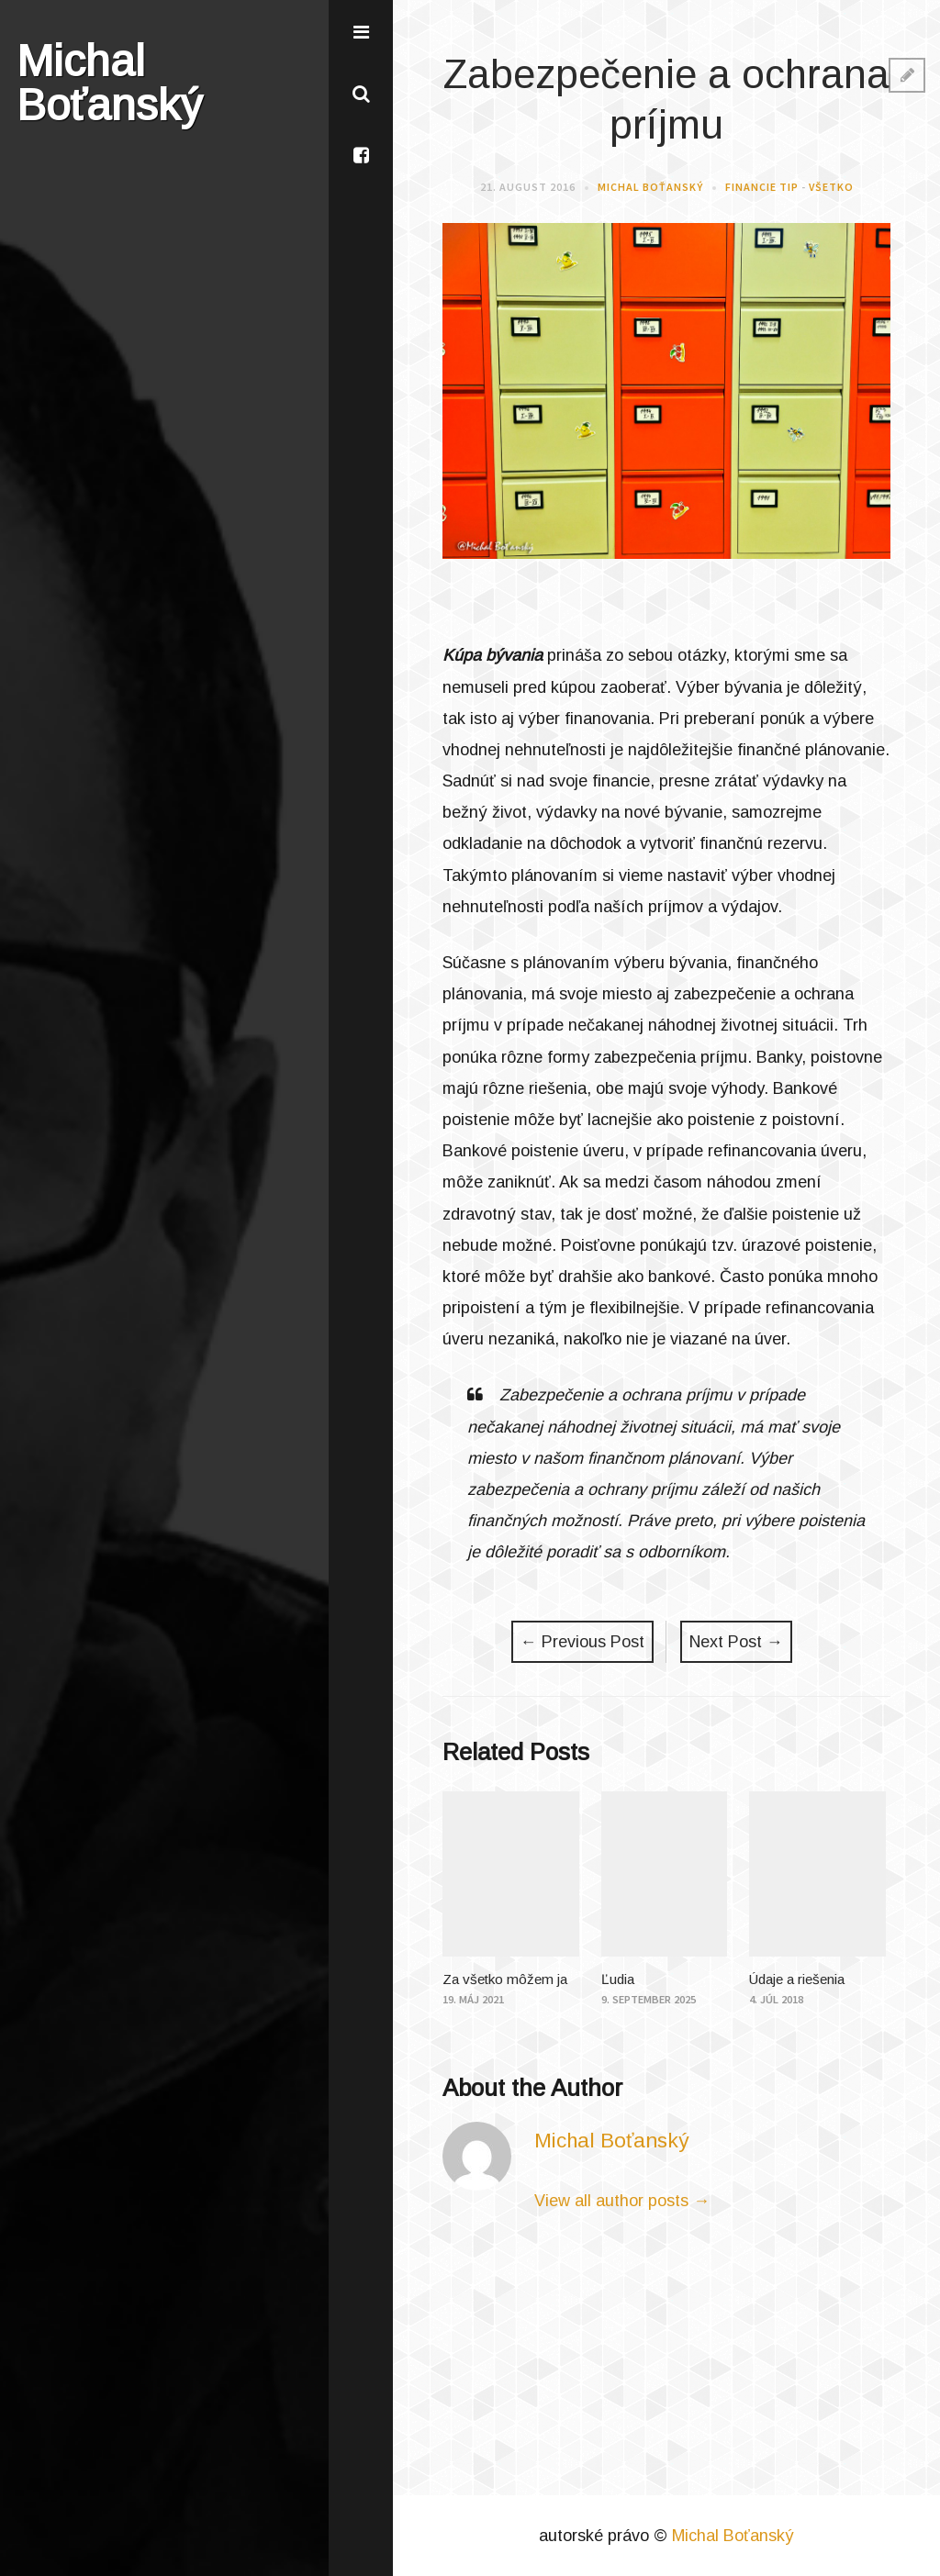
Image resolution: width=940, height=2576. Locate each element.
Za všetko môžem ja (504, 1979)
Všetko (831, 187)
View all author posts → (622, 2200)
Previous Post (582, 1642)
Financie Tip (762, 187)
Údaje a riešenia (797, 1979)
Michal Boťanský (650, 187)
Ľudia (617, 1979)
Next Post (736, 1642)
